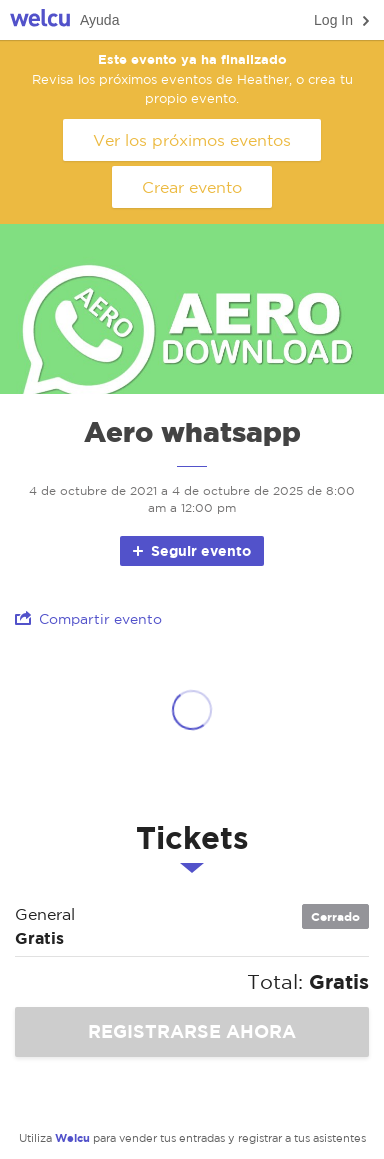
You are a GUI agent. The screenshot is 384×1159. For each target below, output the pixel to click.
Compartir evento (88, 618)
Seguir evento (190, 550)
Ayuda (99, 20)
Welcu (40, 20)
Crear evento (192, 187)
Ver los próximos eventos (192, 140)
